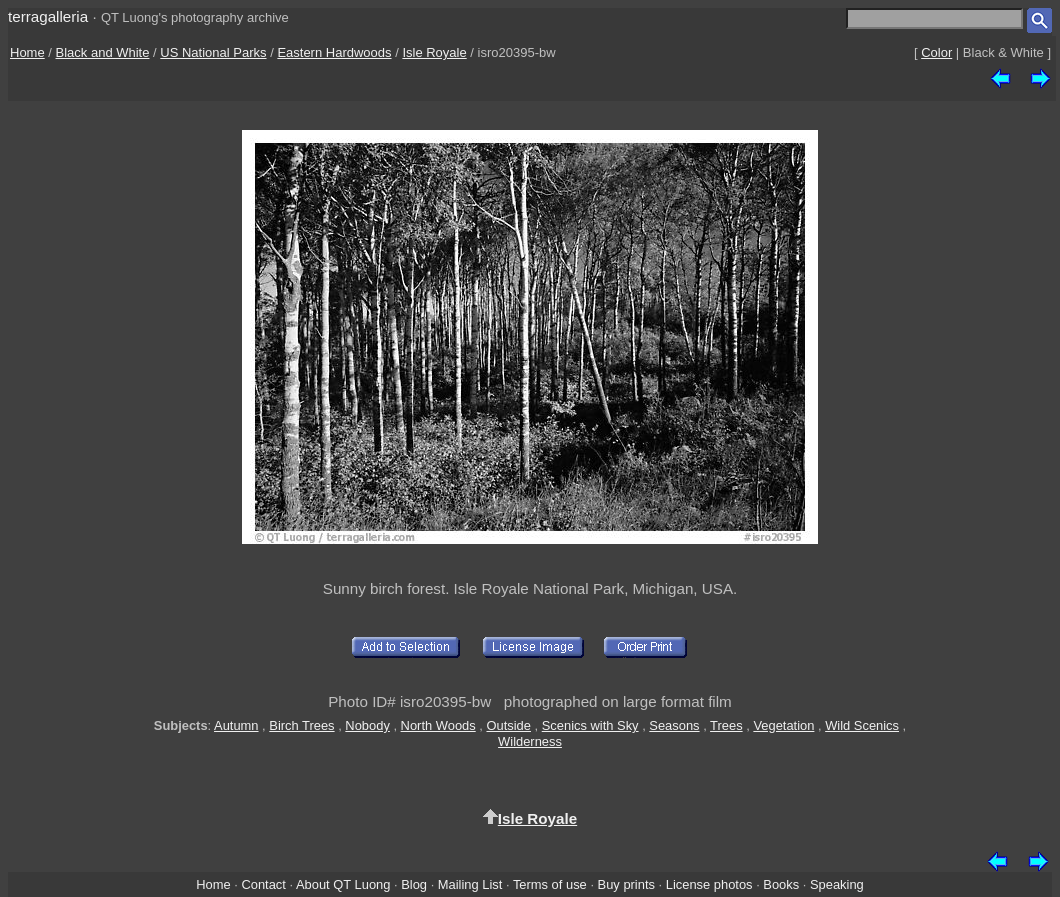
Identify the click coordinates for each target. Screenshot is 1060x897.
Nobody (367, 725)
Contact (263, 884)
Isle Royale (434, 52)
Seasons (674, 725)
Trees (726, 725)
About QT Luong (343, 884)
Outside (508, 725)
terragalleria (48, 16)
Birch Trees (301, 725)
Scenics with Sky (590, 725)
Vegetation (783, 725)
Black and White (103, 52)
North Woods (438, 725)
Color (936, 52)
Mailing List (470, 884)
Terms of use (550, 884)
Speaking (837, 884)
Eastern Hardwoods (334, 52)
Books (781, 884)
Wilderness (530, 741)
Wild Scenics (862, 725)
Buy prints (626, 884)
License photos (709, 884)
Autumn (236, 725)
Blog (414, 884)
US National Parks (213, 52)
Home (27, 52)
